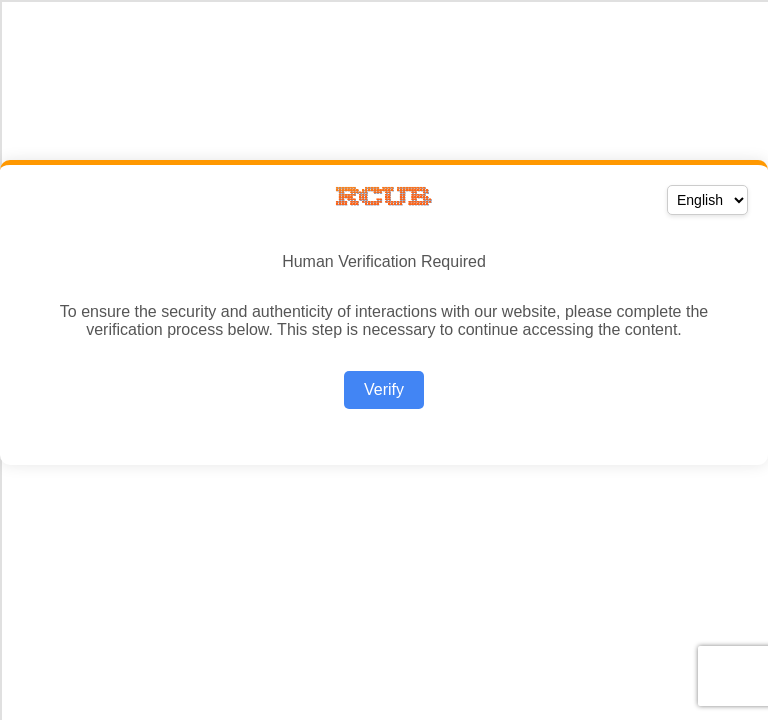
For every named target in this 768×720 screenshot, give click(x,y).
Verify (384, 389)
